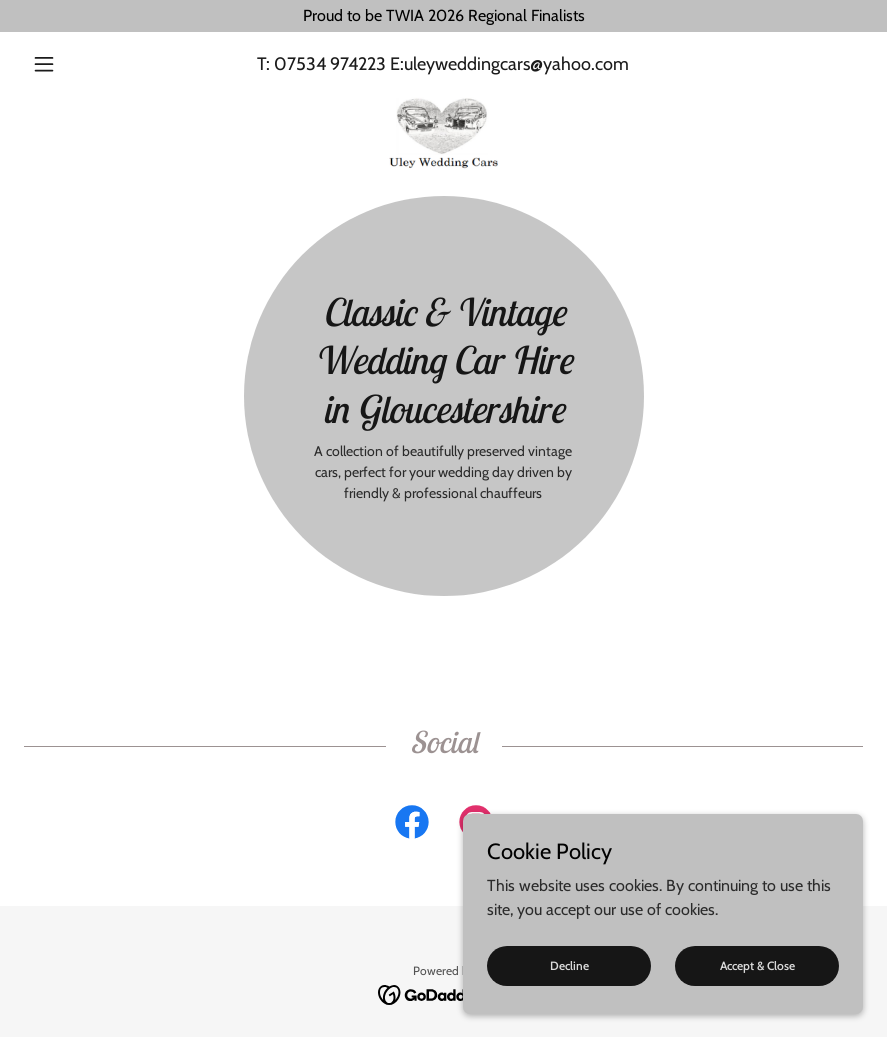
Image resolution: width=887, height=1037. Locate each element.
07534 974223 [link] (330, 64)
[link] (443, 100)
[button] (87, 64)
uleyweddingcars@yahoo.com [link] (516, 64)
